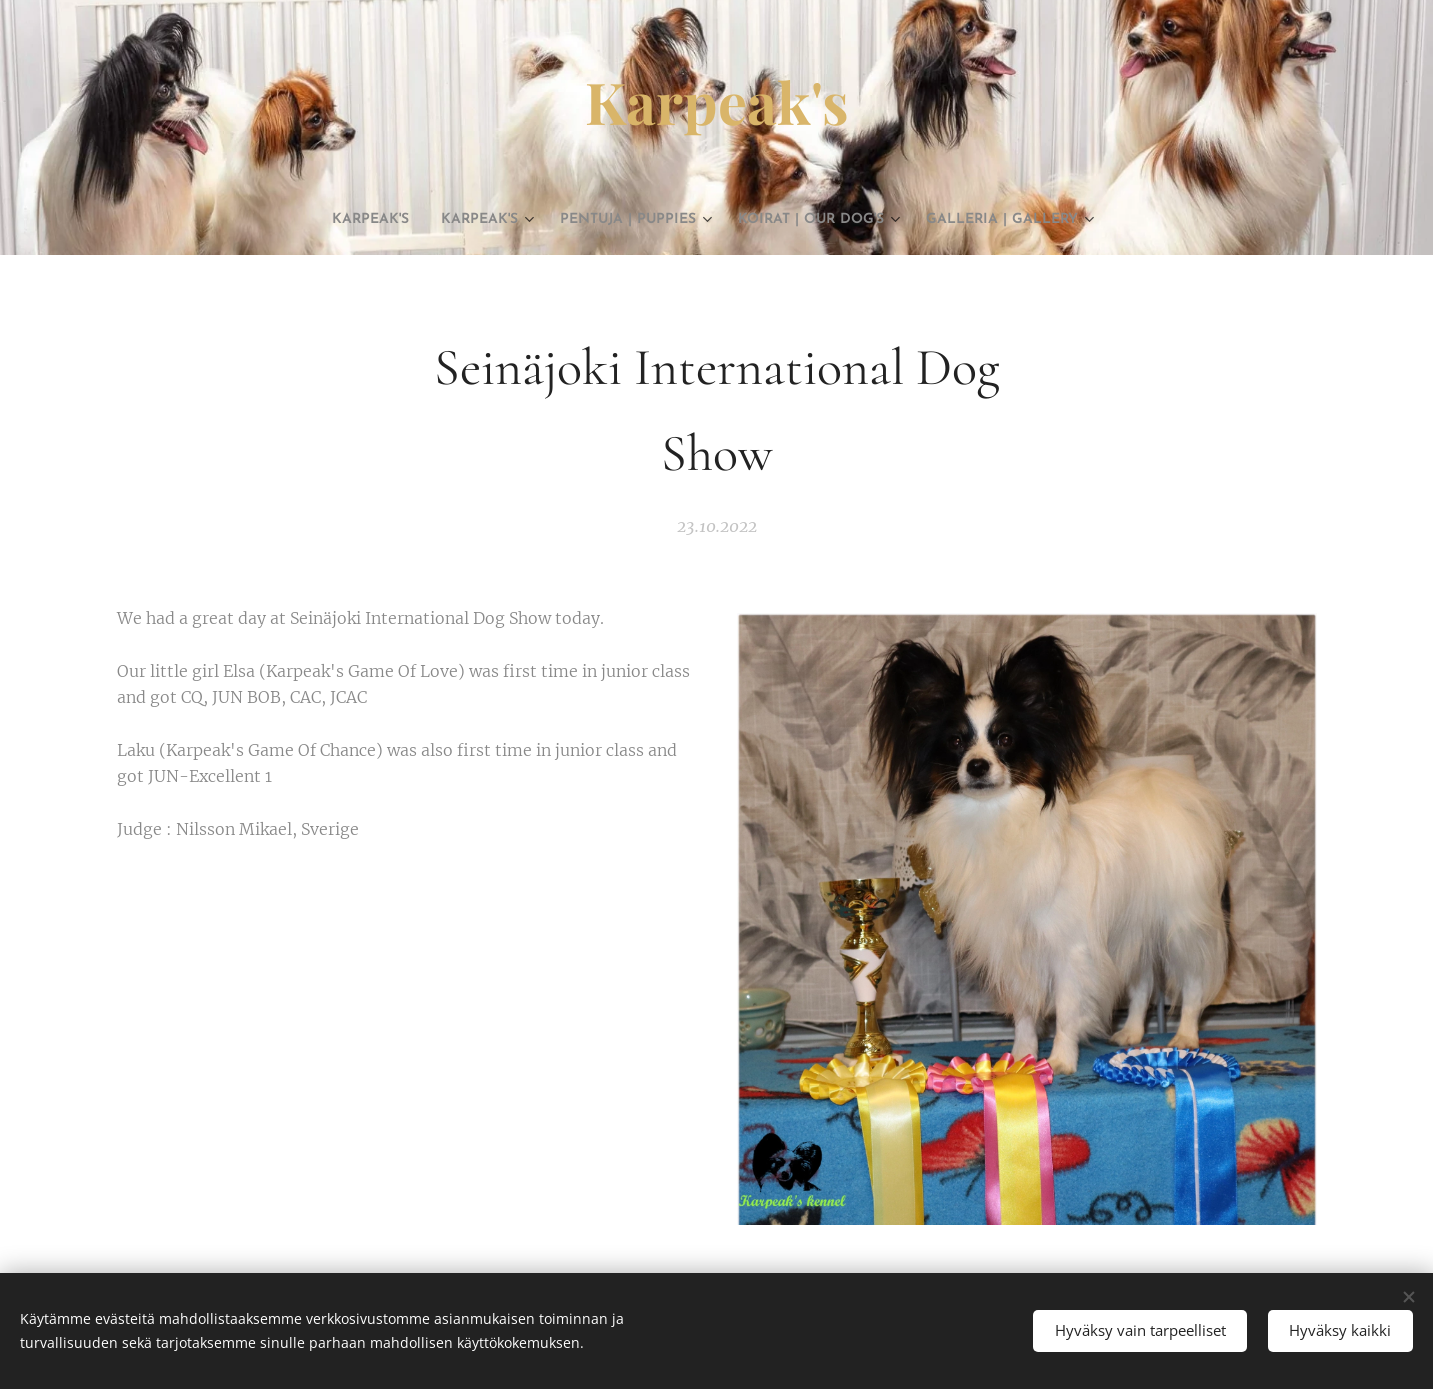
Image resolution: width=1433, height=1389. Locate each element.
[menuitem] (311, 220)
